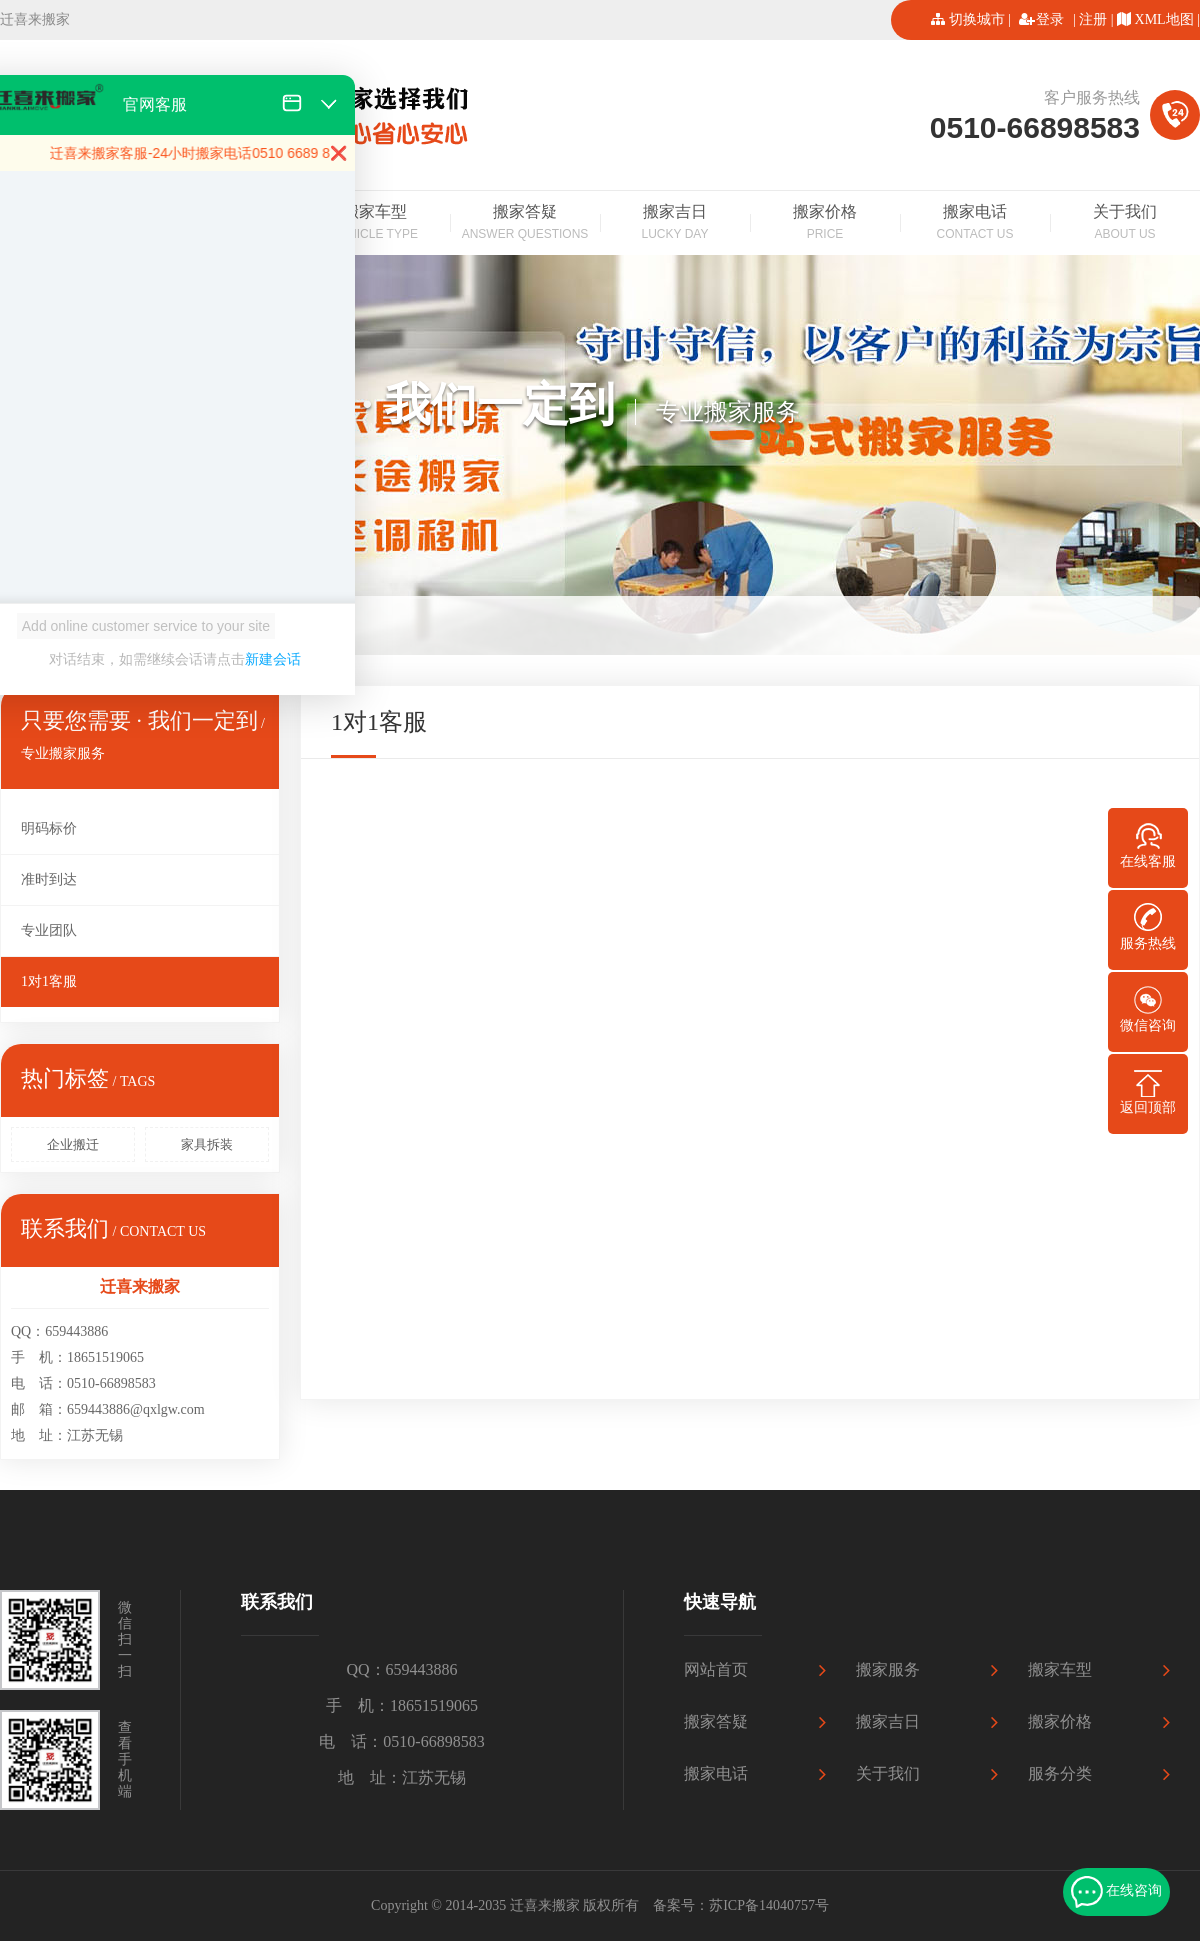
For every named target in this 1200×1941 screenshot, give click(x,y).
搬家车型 (375, 224)
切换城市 (977, 19)
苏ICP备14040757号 (769, 1905)
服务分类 (1060, 1773)
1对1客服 (49, 981)
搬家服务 (888, 1669)
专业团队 (49, 930)
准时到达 (49, 879)
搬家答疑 (525, 224)
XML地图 (1164, 19)
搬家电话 (975, 224)
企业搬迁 (73, 1144)
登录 (1050, 19)
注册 (1093, 19)
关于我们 (1125, 224)
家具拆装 (207, 1144)
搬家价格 (825, 224)
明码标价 (49, 828)
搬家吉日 (675, 224)
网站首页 (716, 1669)
